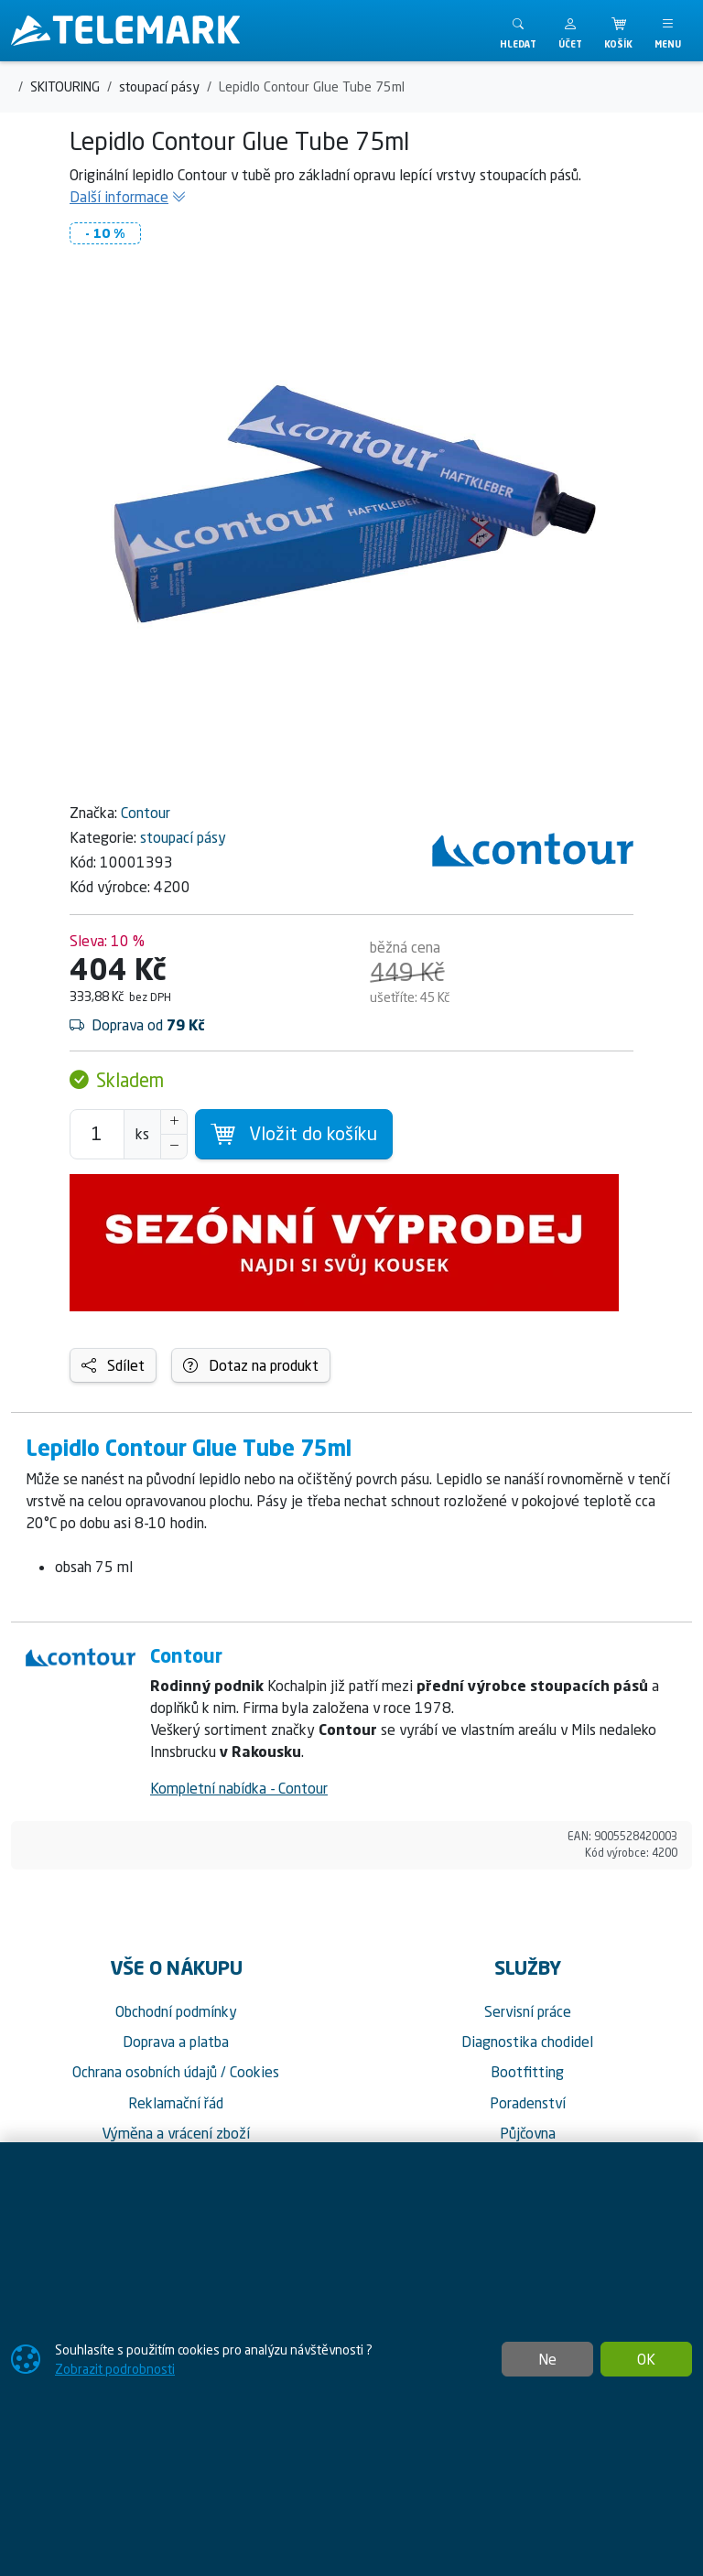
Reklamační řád (175, 2103)
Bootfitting (527, 2072)
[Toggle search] (518, 30)
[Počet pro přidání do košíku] (97, 1134)
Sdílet (113, 1365)
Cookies (254, 2072)
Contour (145, 812)
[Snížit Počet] (174, 1146)
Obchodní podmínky (176, 2011)
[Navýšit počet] (174, 1122)
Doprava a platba (176, 2041)
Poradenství (528, 2103)
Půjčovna (528, 2133)
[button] (570, 30)
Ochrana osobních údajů (144, 2072)
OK (646, 2359)
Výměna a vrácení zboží (176, 2133)
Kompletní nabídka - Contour (239, 1788)
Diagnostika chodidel (527, 2041)
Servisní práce (527, 2011)
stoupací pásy (183, 837)
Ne (547, 2359)
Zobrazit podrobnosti (115, 2369)
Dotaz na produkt (251, 1365)
